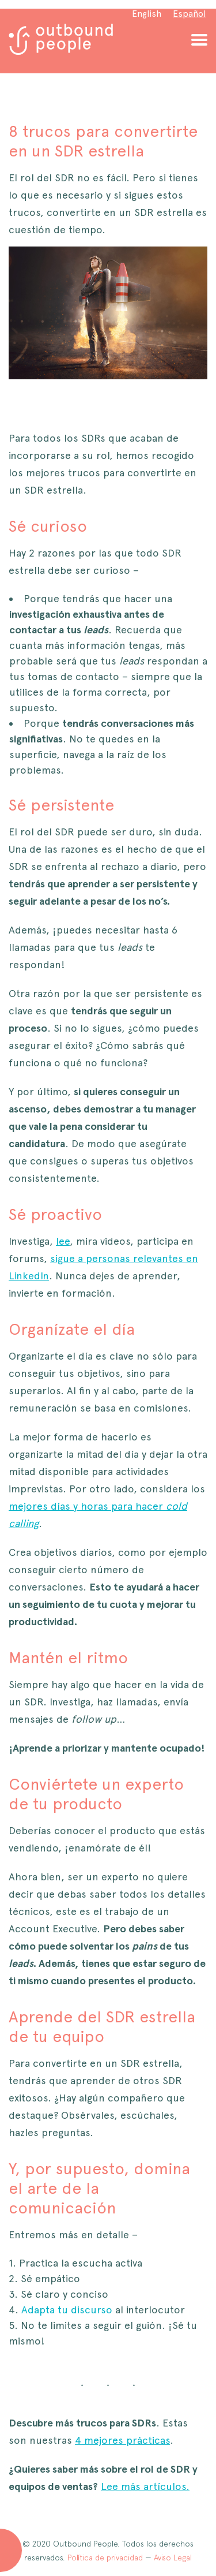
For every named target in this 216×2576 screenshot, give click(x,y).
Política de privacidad (105, 2557)
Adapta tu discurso (66, 2310)
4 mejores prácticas (122, 2440)
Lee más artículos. (145, 2486)
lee (63, 1241)
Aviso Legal (173, 2557)
